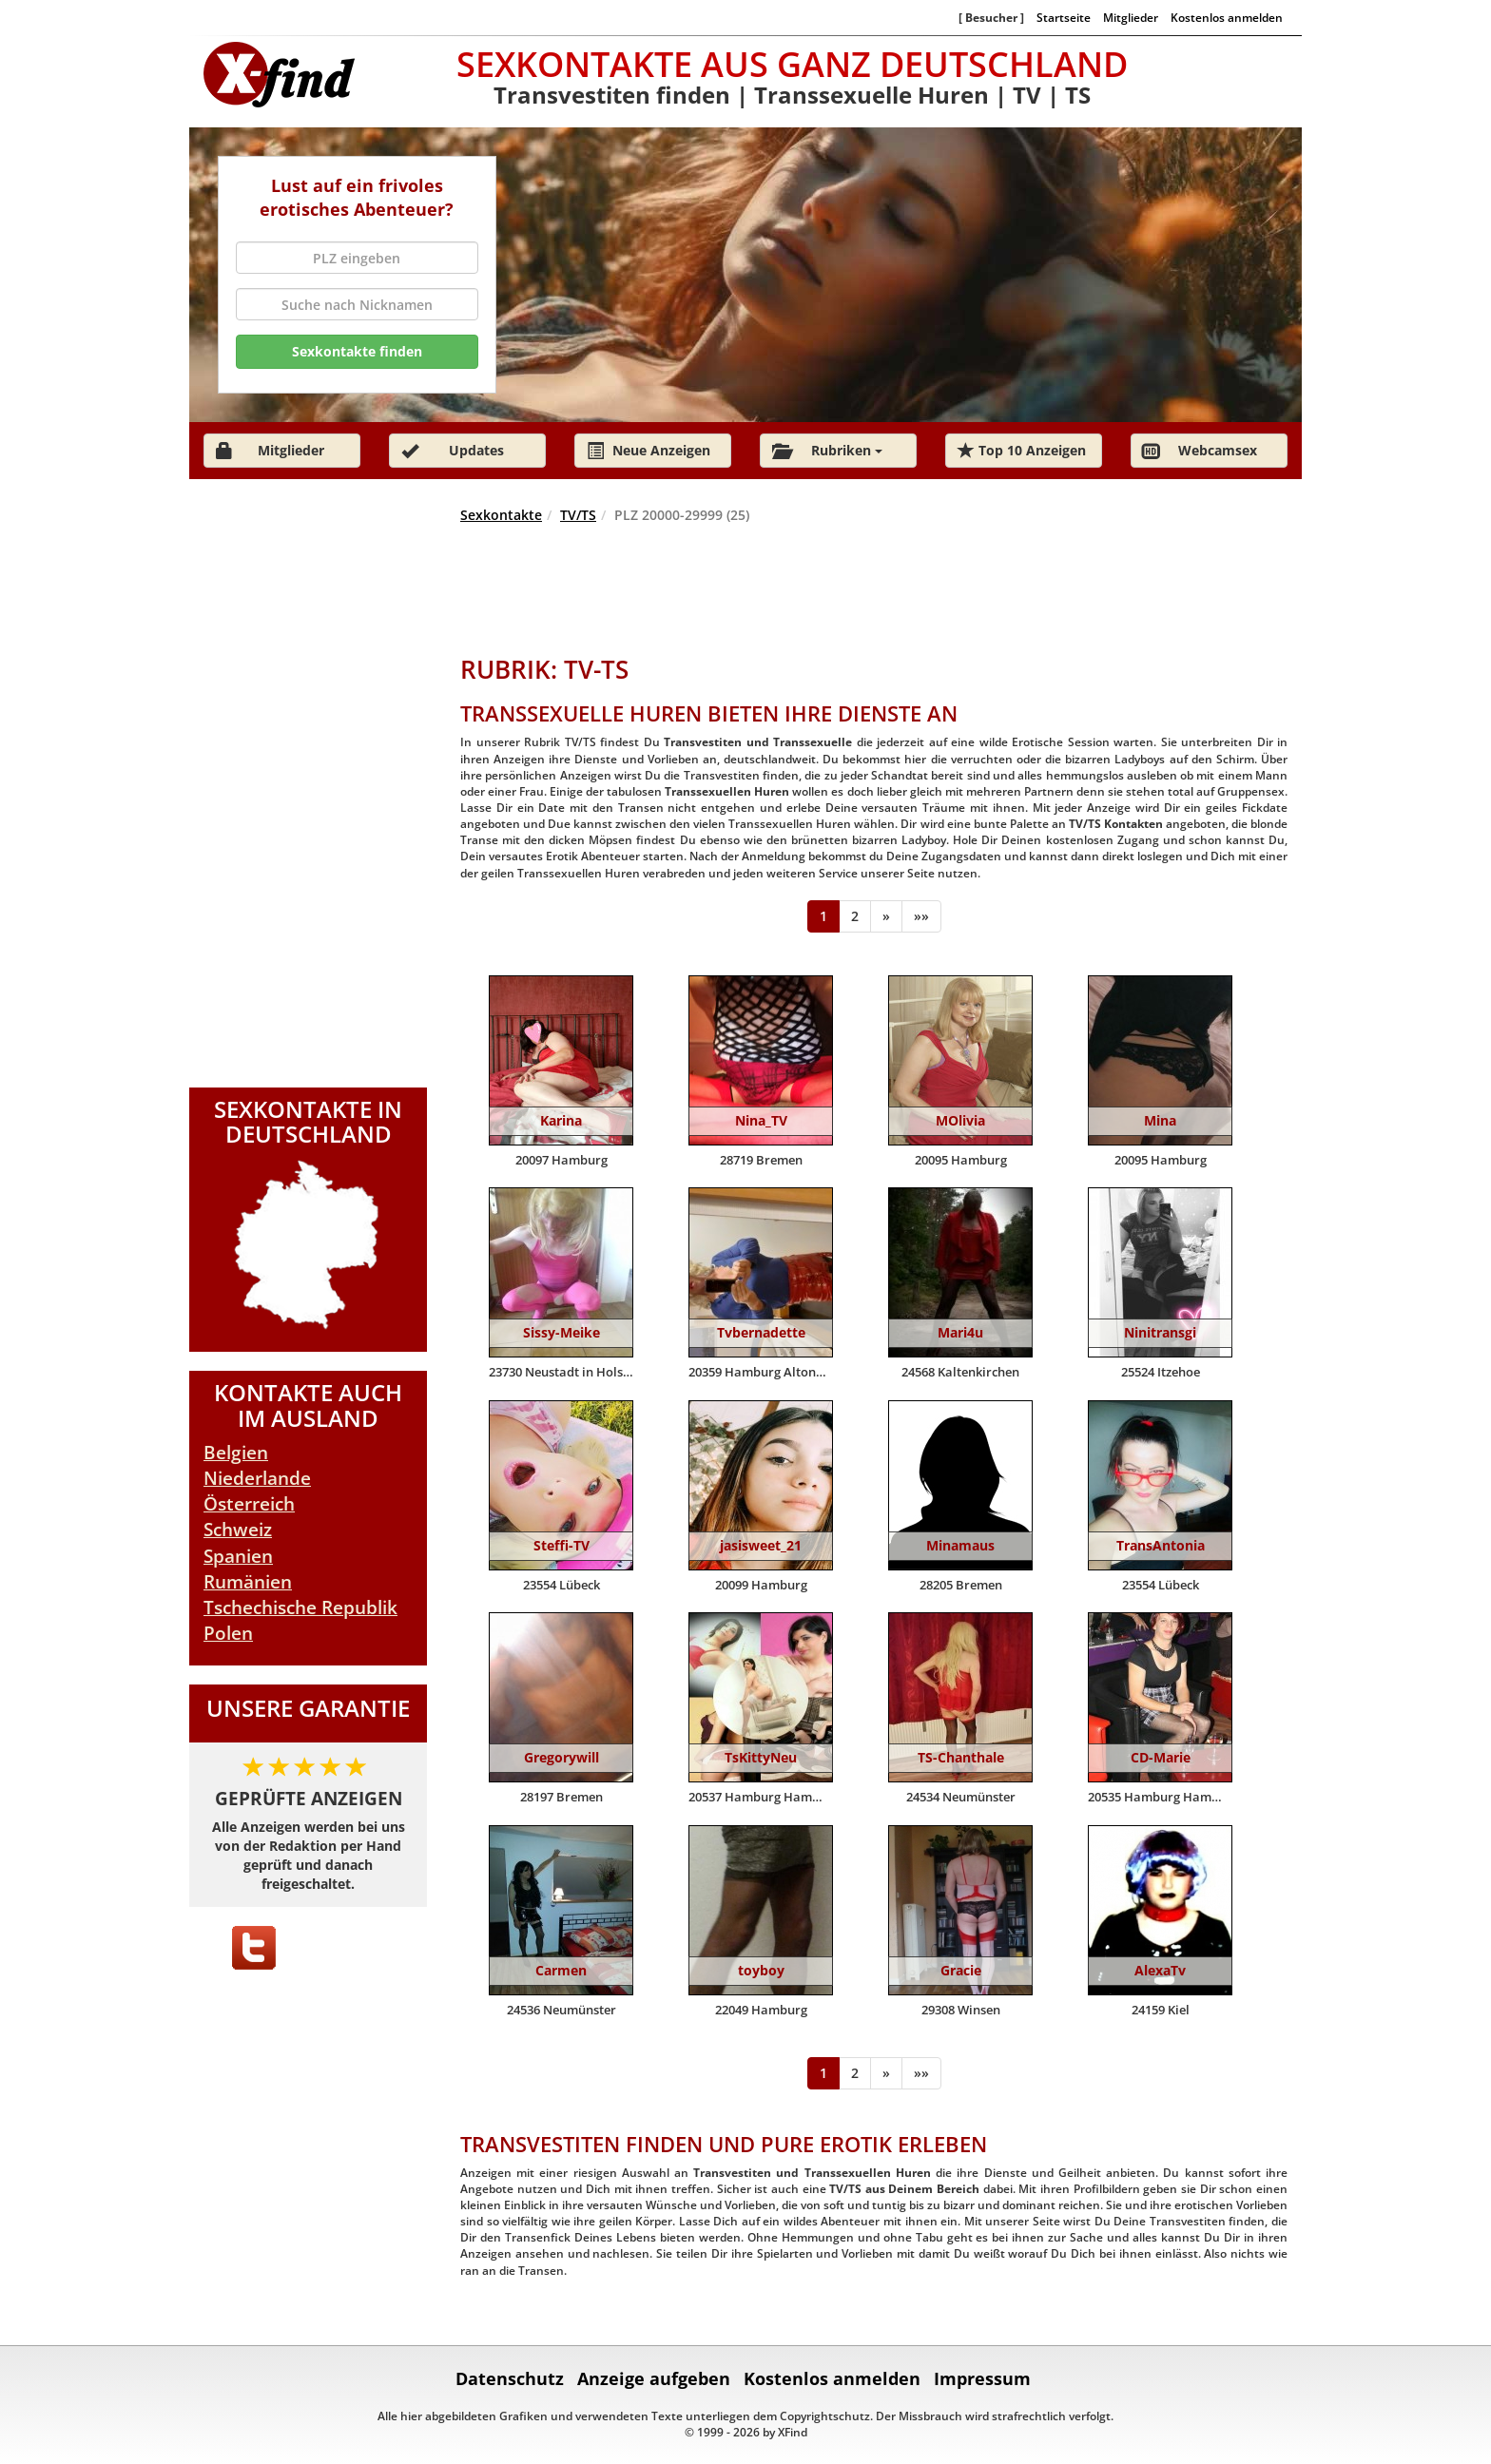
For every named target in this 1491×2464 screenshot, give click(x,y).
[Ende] (921, 916)
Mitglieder (1130, 17)
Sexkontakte (501, 515)
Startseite (1063, 17)
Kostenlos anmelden (1227, 17)
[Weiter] (886, 916)
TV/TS (578, 515)
